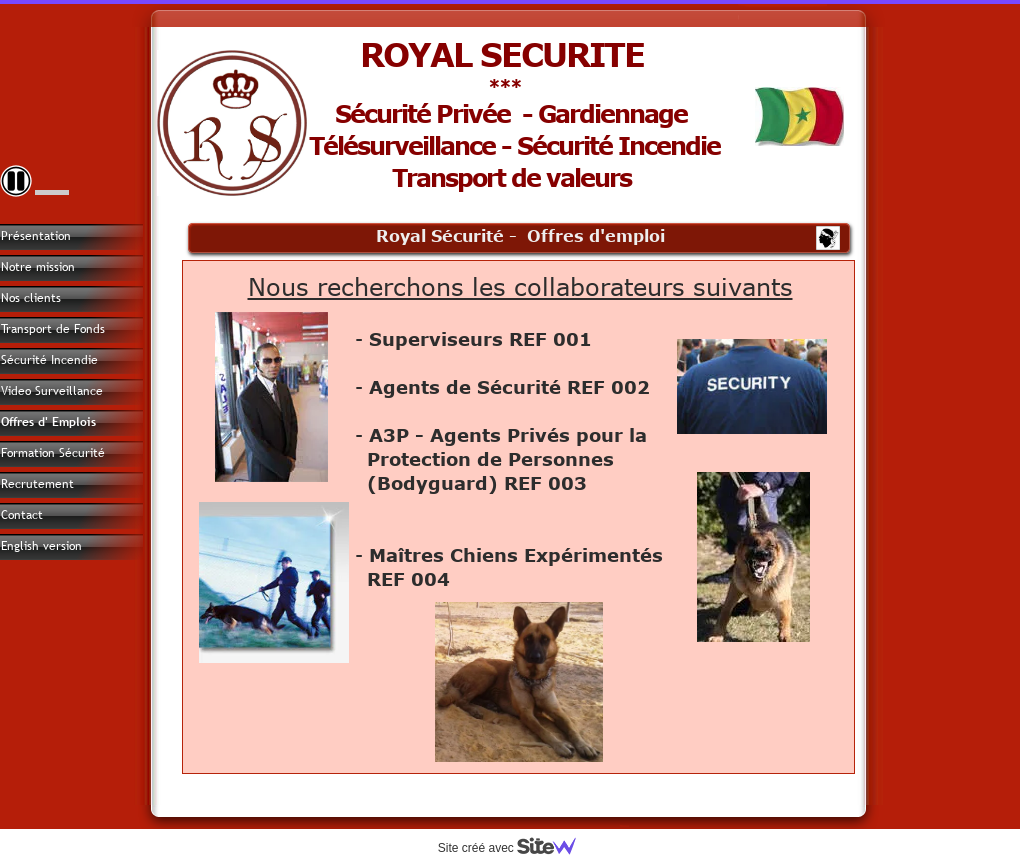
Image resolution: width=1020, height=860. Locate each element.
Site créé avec (515, 848)
